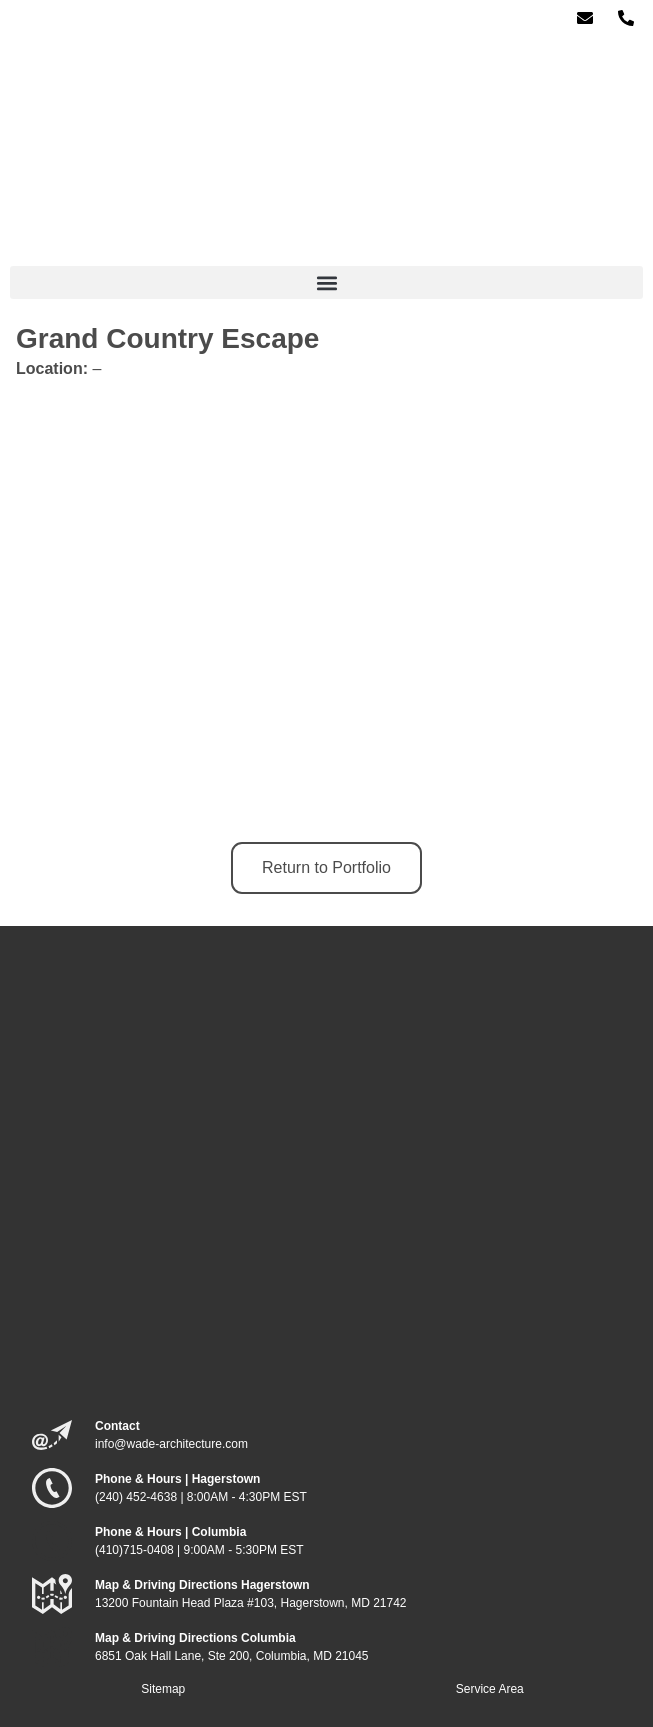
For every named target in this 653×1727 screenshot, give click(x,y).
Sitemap (163, 1689)
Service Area (490, 1689)
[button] (326, 282)
